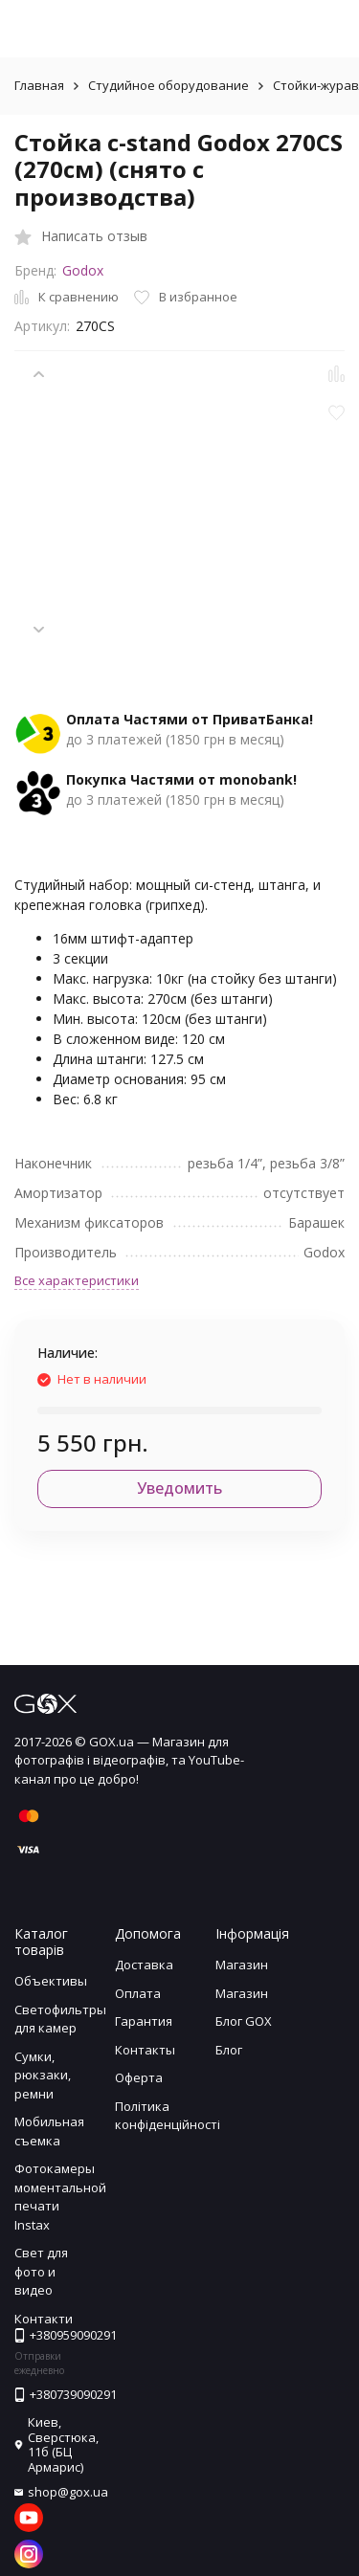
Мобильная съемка (49, 2131)
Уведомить (179, 1488)
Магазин (241, 1964)
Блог (228, 2049)
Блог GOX (243, 2021)
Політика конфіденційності (167, 2116)
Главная (39, 85)
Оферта (139, 2077)
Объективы (50, 1980)
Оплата (138, 1993)
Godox (82, 270)
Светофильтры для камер (60, 2019)
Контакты (145, 2049)
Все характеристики (76, 1280)
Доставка (144, 1964)
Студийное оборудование (168, 85)
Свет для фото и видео (41, 2271)
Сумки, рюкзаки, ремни (42, 2075)
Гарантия (143, 2021)
